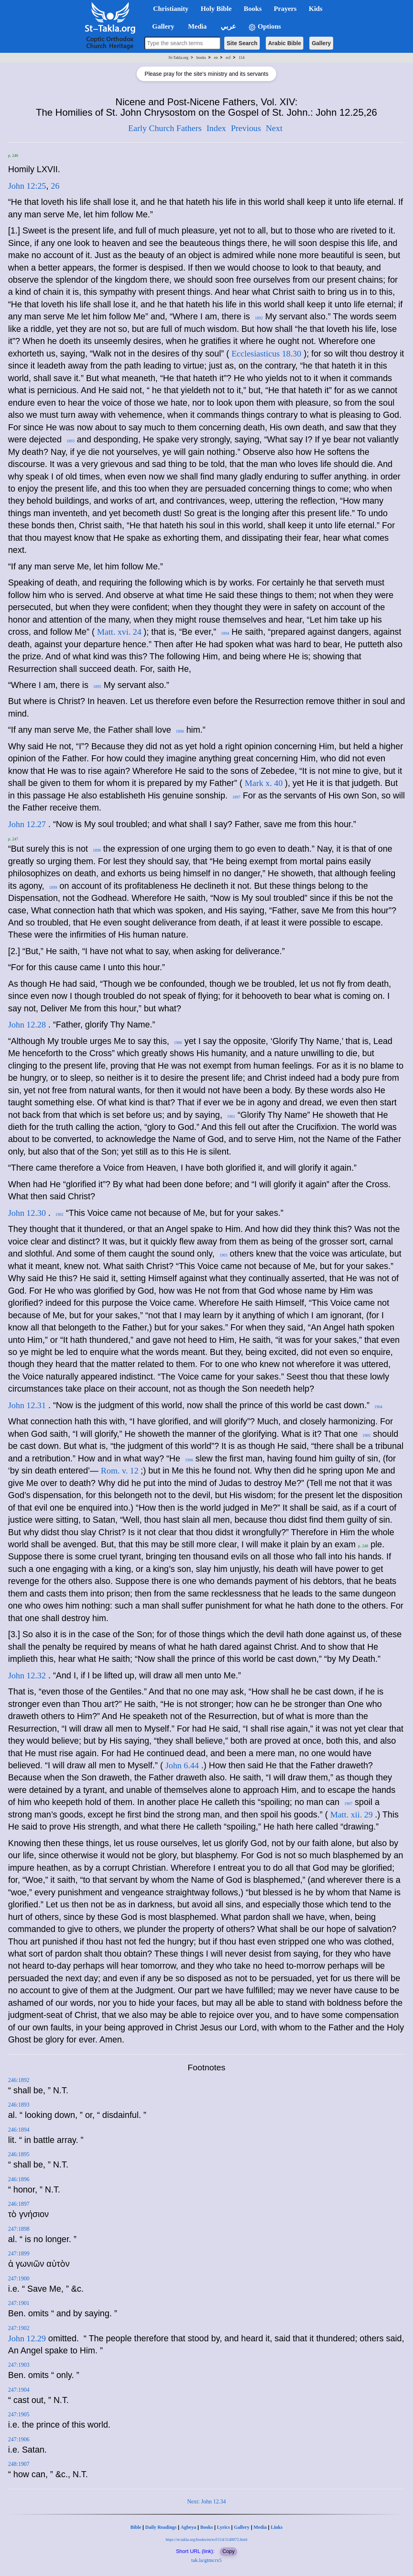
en (215, 57)
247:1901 (18, 2303)
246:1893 (18, 2105)
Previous (246, 128)
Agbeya (188, 2527)
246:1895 (18, 2154)
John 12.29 (27, 2338)
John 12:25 (27, 186)
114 (242, 57)
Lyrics (223, 2527)
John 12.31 (27, 1405)
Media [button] (196, 26)
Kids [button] (315, 9)
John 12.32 (27, 1675)
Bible (135, 2527)
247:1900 (18, 2279)
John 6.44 (182, 1765)
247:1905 (18, 2414)
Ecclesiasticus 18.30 (266, 353)
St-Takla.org (178, 57)
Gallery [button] (161, 26)
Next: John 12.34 (206, 2502)
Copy (228, 2551)
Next (274, 128)
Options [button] (264, 27)
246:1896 (18, 2179)
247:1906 (18, 2439)
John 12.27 (27, 824)
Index (216, 128)
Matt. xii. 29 (352, 1814)
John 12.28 (27, 1025)
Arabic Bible (284, 43)
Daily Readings (161, 2527)
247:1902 (18, 2328)
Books (206, 2527)
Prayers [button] (285, 9)
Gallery (321, 43)
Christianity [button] (171, 9)
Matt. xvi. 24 (120, 632)
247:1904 (18, 2390)
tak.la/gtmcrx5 (206, 2560)
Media (260, 2527)
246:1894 (18, 2130)
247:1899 (18, 2254)
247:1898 (18, 2229)
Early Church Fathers (165, 128)
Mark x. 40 (265, 783)
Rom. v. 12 (121, 1471)
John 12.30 (27, 1213)
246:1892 (18, 2080)
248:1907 (18, 2464)
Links (276, 2527)
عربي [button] (227, 26)
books (201, 57)
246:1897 (18, 2204)
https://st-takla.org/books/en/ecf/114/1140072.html (206, 2539)
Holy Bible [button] (216, 9)
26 (55, 186)
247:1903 (18, 2365)
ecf (228, 57)
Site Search (242, 43)
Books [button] (252, 9)
